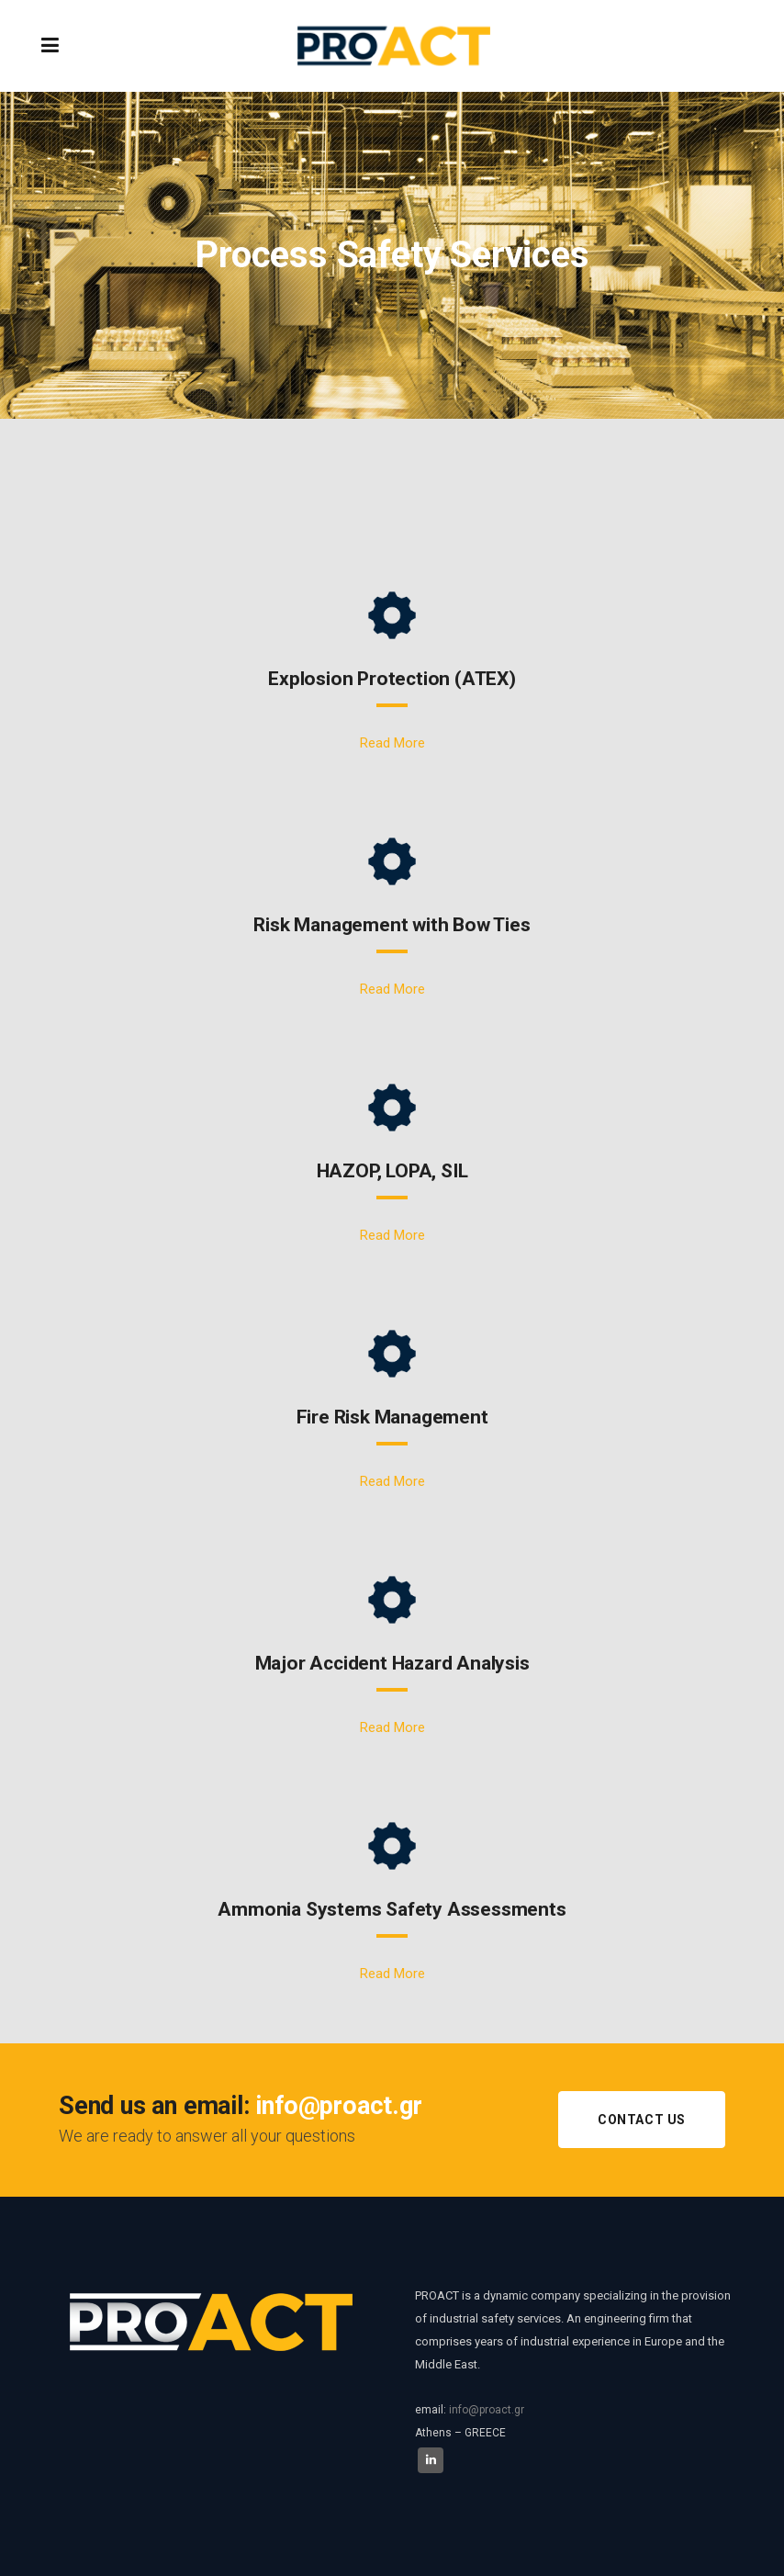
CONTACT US (642, 2119)
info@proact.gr (486, 2409)
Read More (392, 743)
